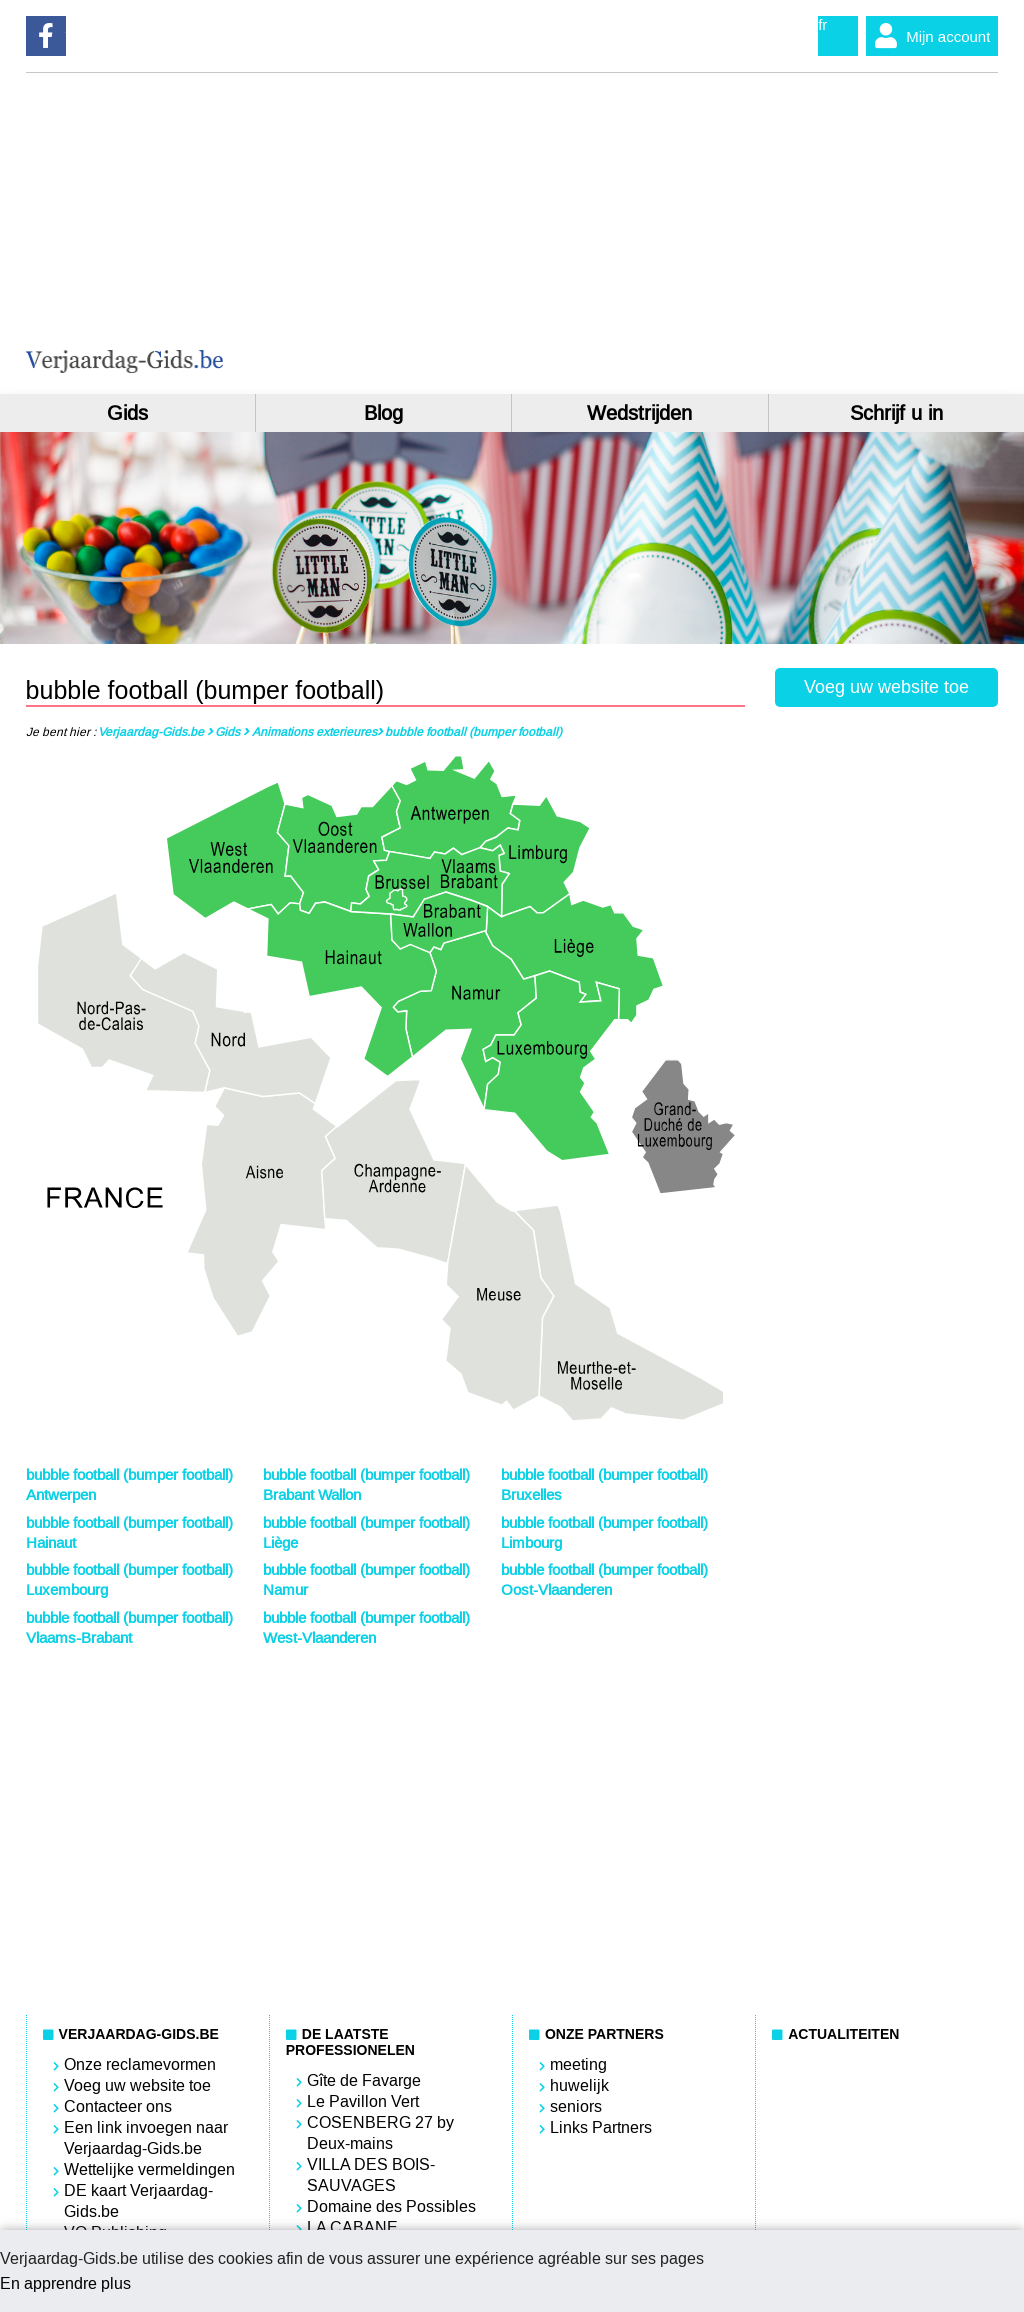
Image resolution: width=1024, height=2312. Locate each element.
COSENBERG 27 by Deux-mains (380, 2133)
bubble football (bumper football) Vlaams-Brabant (129, 1628)
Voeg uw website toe (886, 687)
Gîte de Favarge (364, 2080)
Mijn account (928, 36)
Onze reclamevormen (140, 2064)
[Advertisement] (804, 233)
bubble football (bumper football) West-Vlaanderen (366, 1628)
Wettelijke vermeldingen (149, 2169)
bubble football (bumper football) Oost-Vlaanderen (604, 1580)
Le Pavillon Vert (363, 2101)
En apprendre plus (65, 2283)
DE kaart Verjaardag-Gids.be (138, 2201)
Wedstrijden (639, 413)
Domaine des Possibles (391, 2206)
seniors (576, 2106)
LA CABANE (352, 2227)
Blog (383, 413)
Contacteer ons (118, 2106)
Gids (127, 413)
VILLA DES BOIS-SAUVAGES (371, 2175)
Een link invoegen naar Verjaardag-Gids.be (146, 2138)
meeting (578, 2064)
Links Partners (601, 2127)
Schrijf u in (896, 413)
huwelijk (579, 2085)
